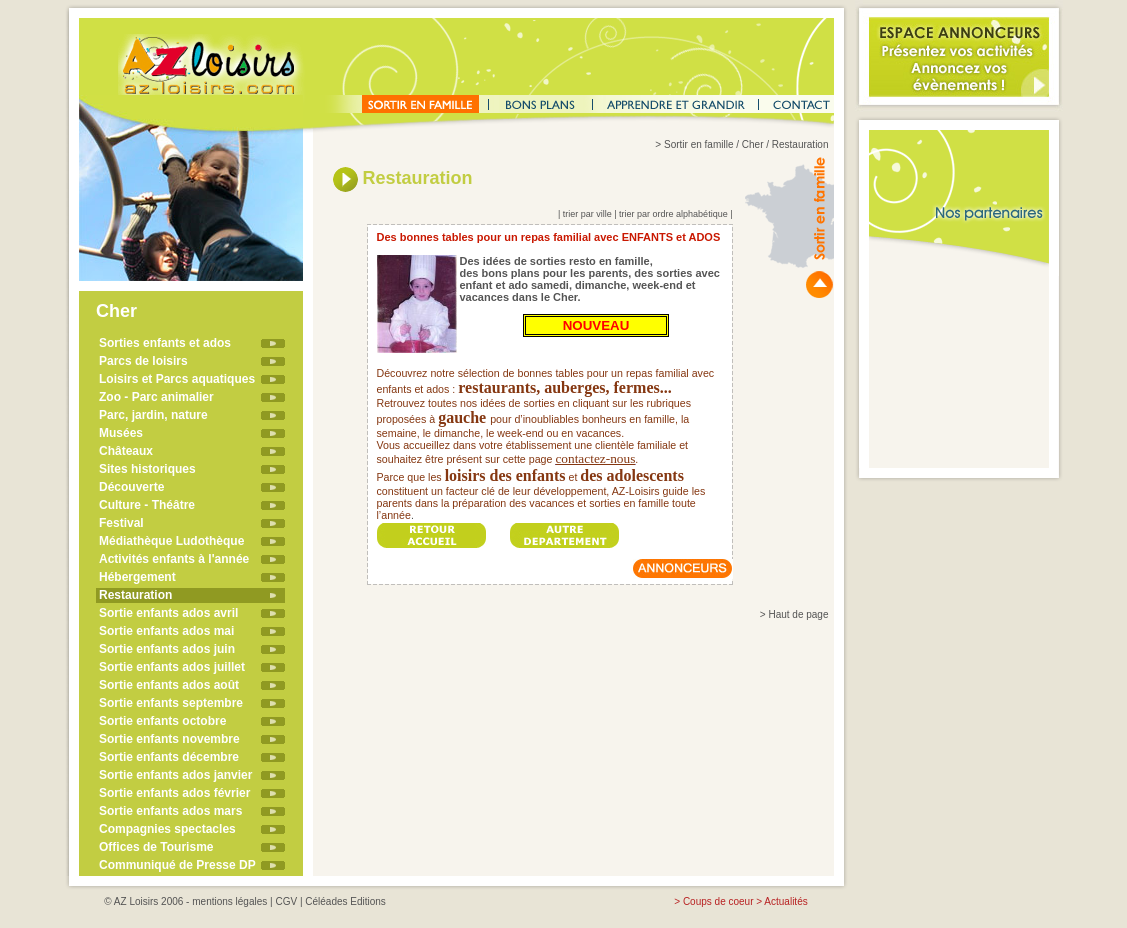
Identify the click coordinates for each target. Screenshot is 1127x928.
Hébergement (137, 577)
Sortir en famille (698, 144)
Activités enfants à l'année (174, 559)
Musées (121, 433)
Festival (121, 523)
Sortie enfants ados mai (166, 631)
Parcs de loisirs (143, 361)
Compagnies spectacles (167, 829)
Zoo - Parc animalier (156, 397)
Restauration (135, 595)
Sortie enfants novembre (169, 739)
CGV (286, 901)
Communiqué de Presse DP (177, 865)
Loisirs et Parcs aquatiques (177, 379)
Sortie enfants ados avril (168, 613)
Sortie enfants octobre (162, 721)
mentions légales (229, 901)
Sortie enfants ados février (174, 793)
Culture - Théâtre (147, 505)
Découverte (131, 487)
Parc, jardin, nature (153, 415)
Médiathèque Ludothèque (171, 541)
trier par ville (587, 214)
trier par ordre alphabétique (673, 214)
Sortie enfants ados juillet (172, 667)
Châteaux (126, 451)
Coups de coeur (718, 901)
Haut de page (798, 614)
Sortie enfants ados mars (170, 811)
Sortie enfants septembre (171, 703)
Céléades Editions (345, 901)
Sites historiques (147, 469)
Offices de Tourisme (156, 847)
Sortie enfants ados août (169, 685)
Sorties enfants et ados (165, 343)
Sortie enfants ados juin (167, 649)
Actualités (785, 901)
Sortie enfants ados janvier (175, 775)
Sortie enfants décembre (169, 757)
